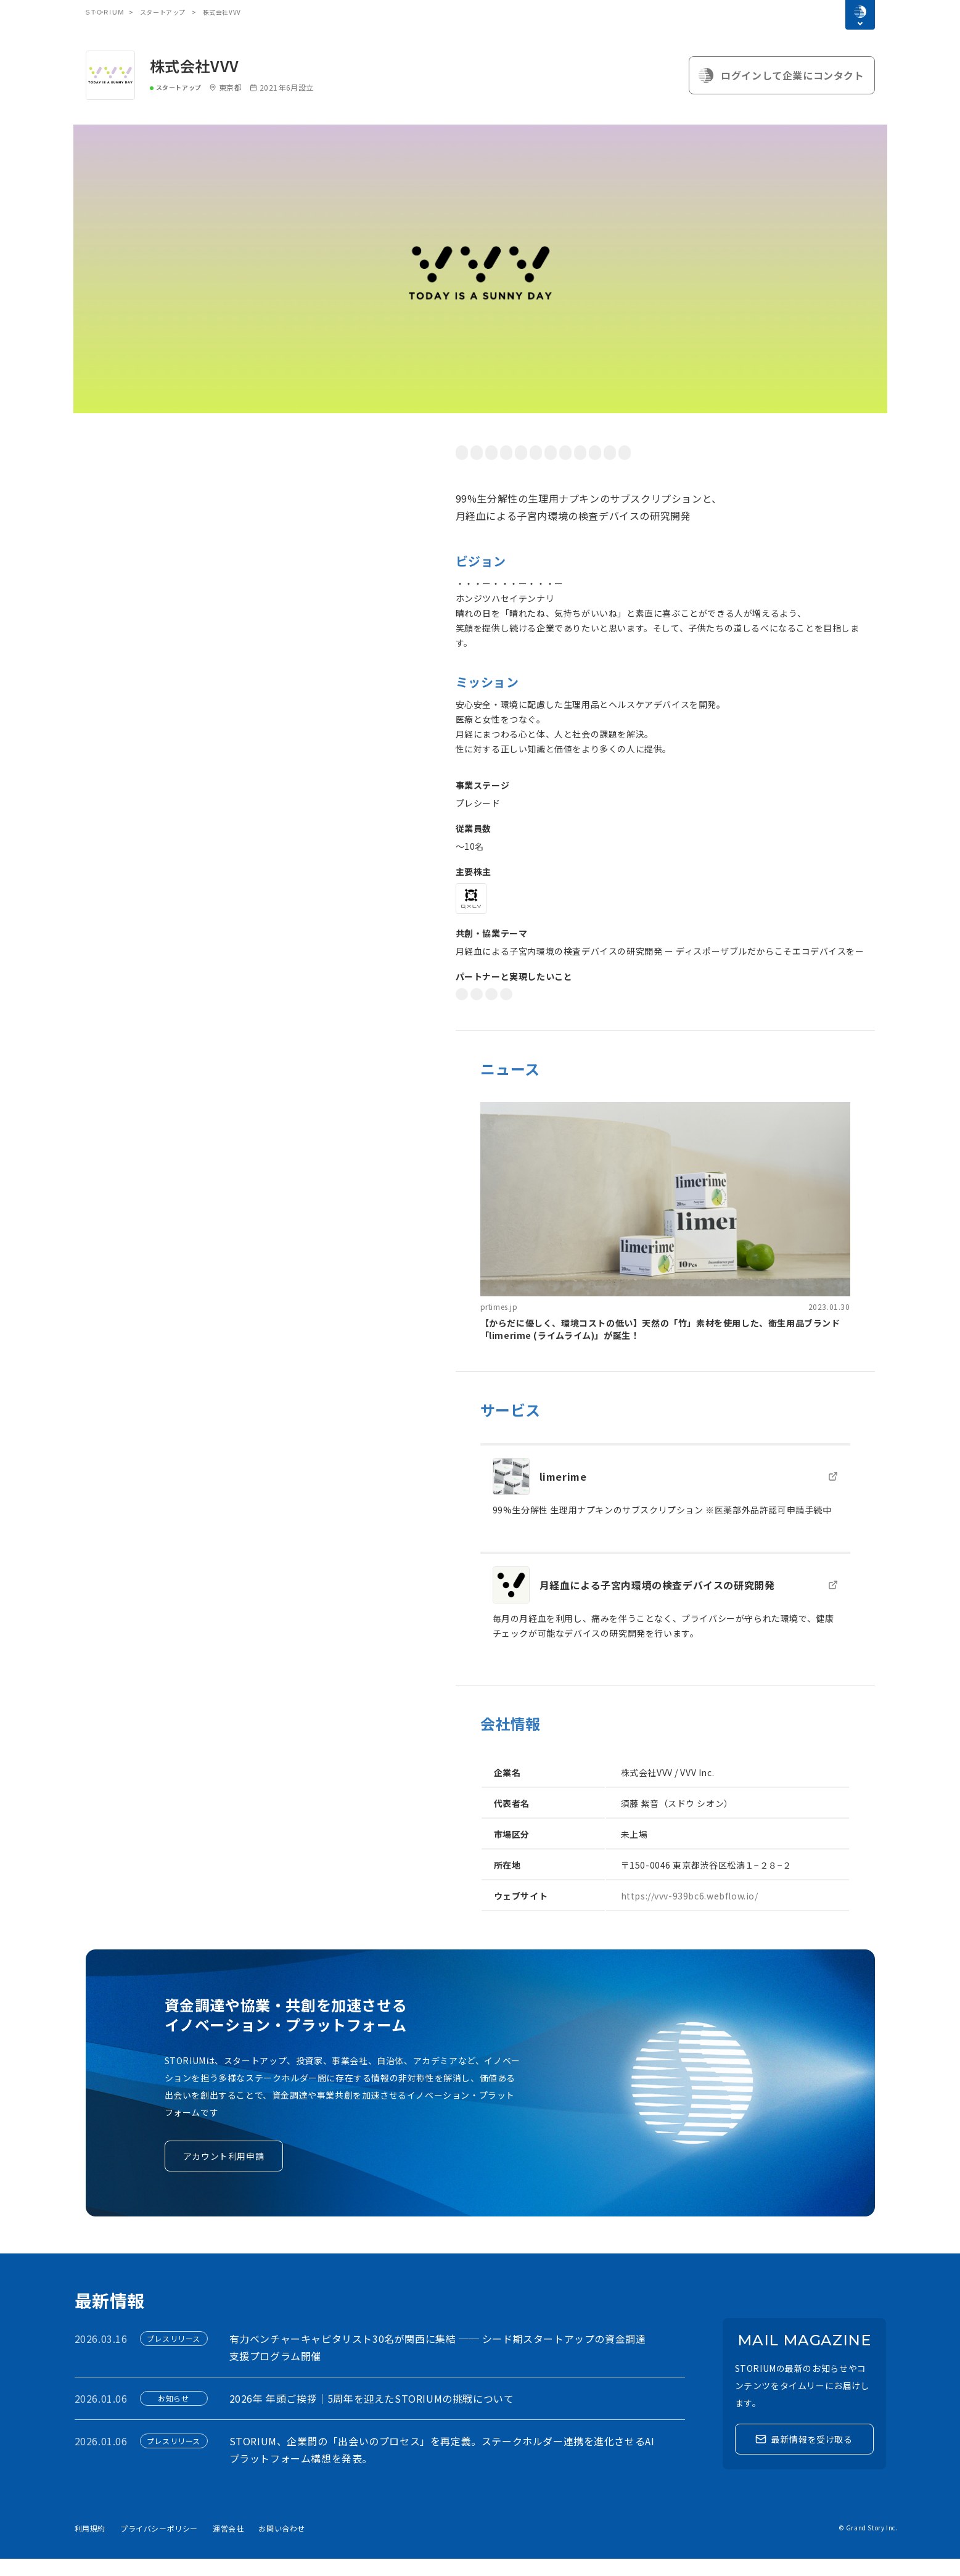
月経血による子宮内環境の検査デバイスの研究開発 (657, 1602)
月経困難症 (748, 452)
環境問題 (566, 452)
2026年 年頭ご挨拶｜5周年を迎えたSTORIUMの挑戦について (371, 2415)
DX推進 (474, 1011)
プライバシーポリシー (159, 2545)
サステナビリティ (492, 469)
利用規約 (90, 2545)
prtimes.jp (499, 1324)
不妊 (706, 452)
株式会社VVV (194, 65)
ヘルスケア (832, 452)
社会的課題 (481, 452)
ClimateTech (560, 469)
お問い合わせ (281, 2545)
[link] (665, 1239)
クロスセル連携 (529, 1011)
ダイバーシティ (657, 452)
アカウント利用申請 (223, 2173)
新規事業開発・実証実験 (614, 1011)
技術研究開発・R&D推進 (714, 1011)
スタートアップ (163, 12)
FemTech (614, 469)
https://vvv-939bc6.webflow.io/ (689, 1913)
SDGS (525, 452)
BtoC (605, 452)
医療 (790, 452)
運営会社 (228, 2545)
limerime (563, 1493)
